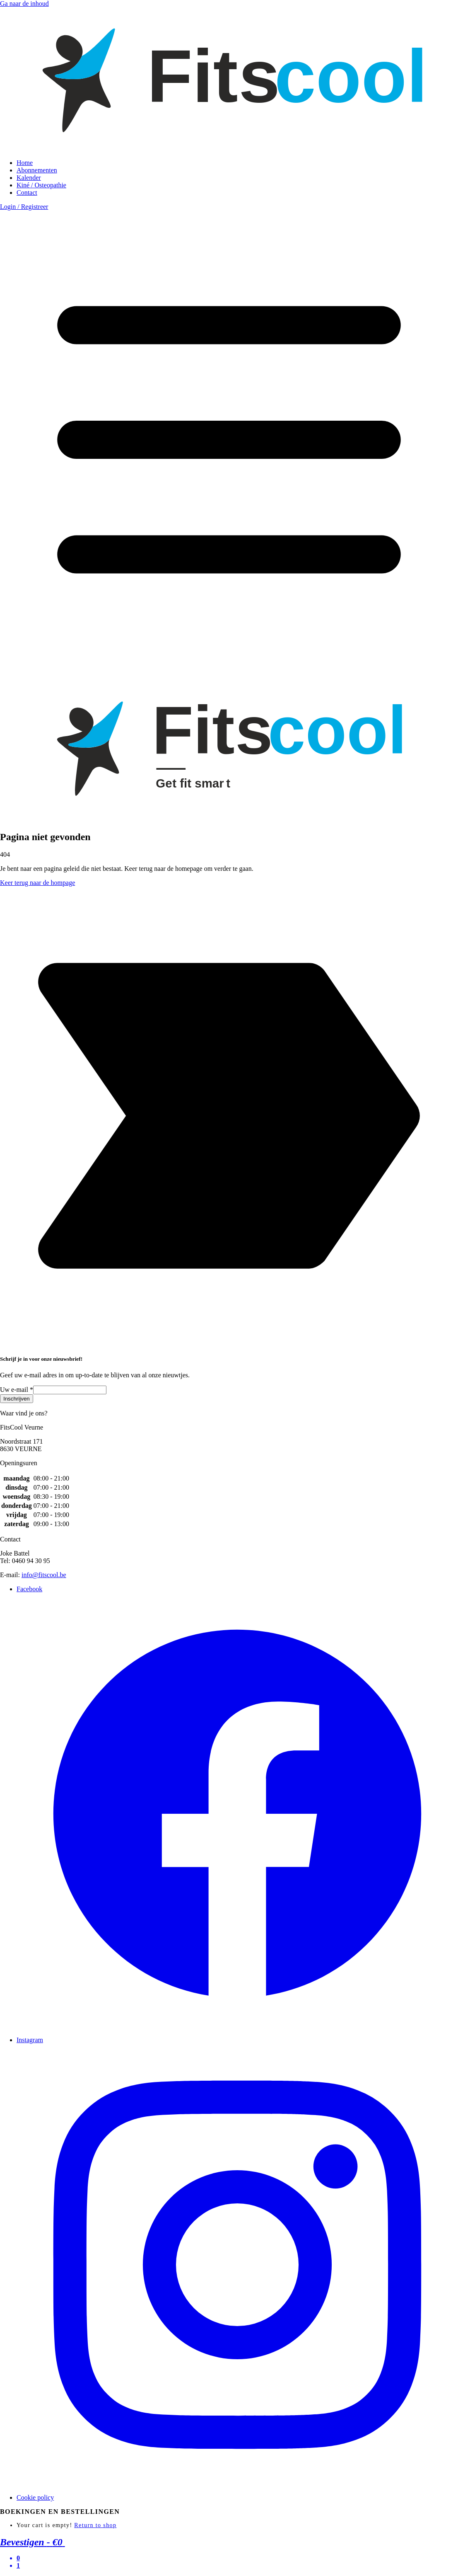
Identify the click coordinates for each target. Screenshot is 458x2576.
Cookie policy (35, 2497)
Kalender (29, 177)
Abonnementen (37, 170)
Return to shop (95, 2525)
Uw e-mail (16, 1389)
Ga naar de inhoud (24, 3)
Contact (27, 192)
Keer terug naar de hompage (37, 882)
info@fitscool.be (44, 1574)
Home (25, 162)
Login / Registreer (24, 206)
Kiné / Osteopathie (41, 185)
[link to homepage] (229, 148)
